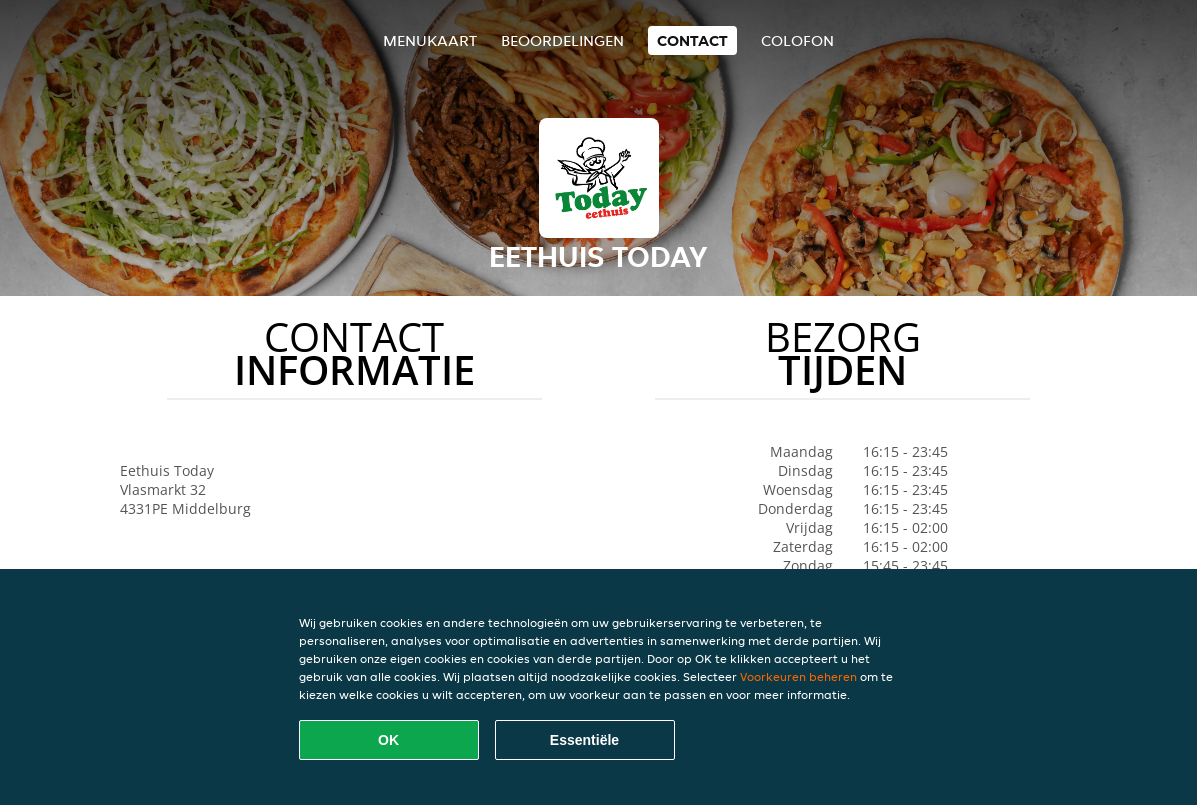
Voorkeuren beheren (798, 676)
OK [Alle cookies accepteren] (388, 740)
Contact (692, 40)
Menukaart (430, 40)
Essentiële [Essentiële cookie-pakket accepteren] (584, 740)
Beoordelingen (562, 40)
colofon (797, 40)
